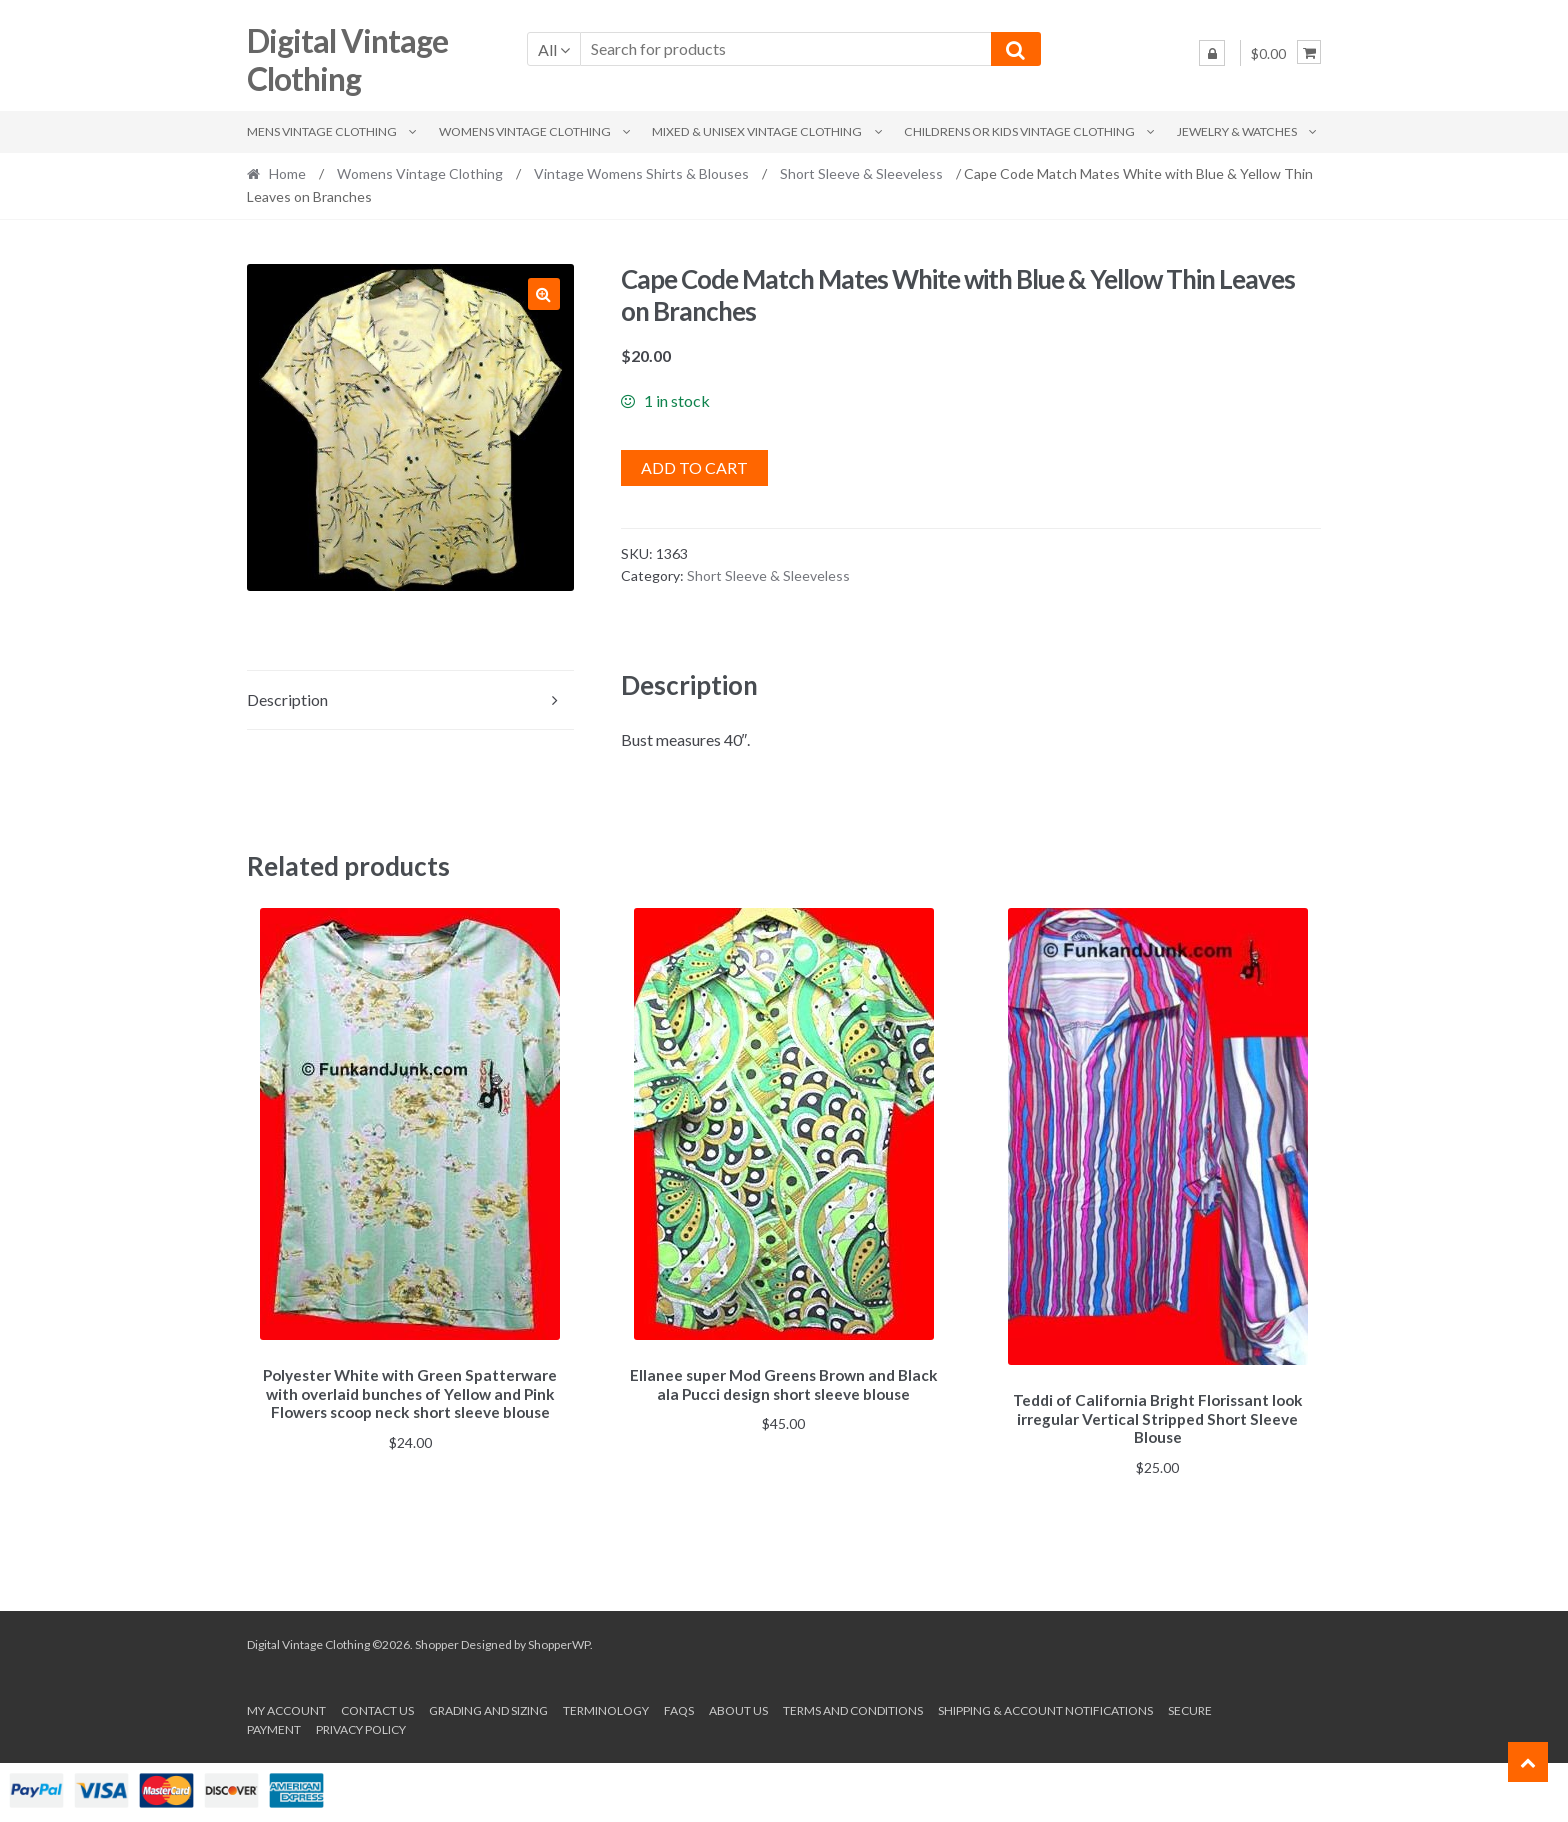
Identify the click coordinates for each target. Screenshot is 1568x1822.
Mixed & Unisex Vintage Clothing (757, 131)
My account (286, 1707)
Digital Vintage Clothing (347, 60)
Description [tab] (287, 699)
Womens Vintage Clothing (525, 131)
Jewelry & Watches (1237, 131)
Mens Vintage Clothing (322, 131)
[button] (544, 294)
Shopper (437, 1640)
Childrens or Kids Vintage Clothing (1019, 131)
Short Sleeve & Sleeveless (861, 173)
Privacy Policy (361, 1726)
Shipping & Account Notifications (1045, 1707)
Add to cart (694, 467)
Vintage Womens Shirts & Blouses (641, 173)
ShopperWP (559, 1640)
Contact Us (377, 1707)
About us (738, 1707)
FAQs (679, 1707)
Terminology (606, 1707)
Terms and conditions (853, 1707)
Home (287, 173)
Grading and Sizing (488, 1707)
